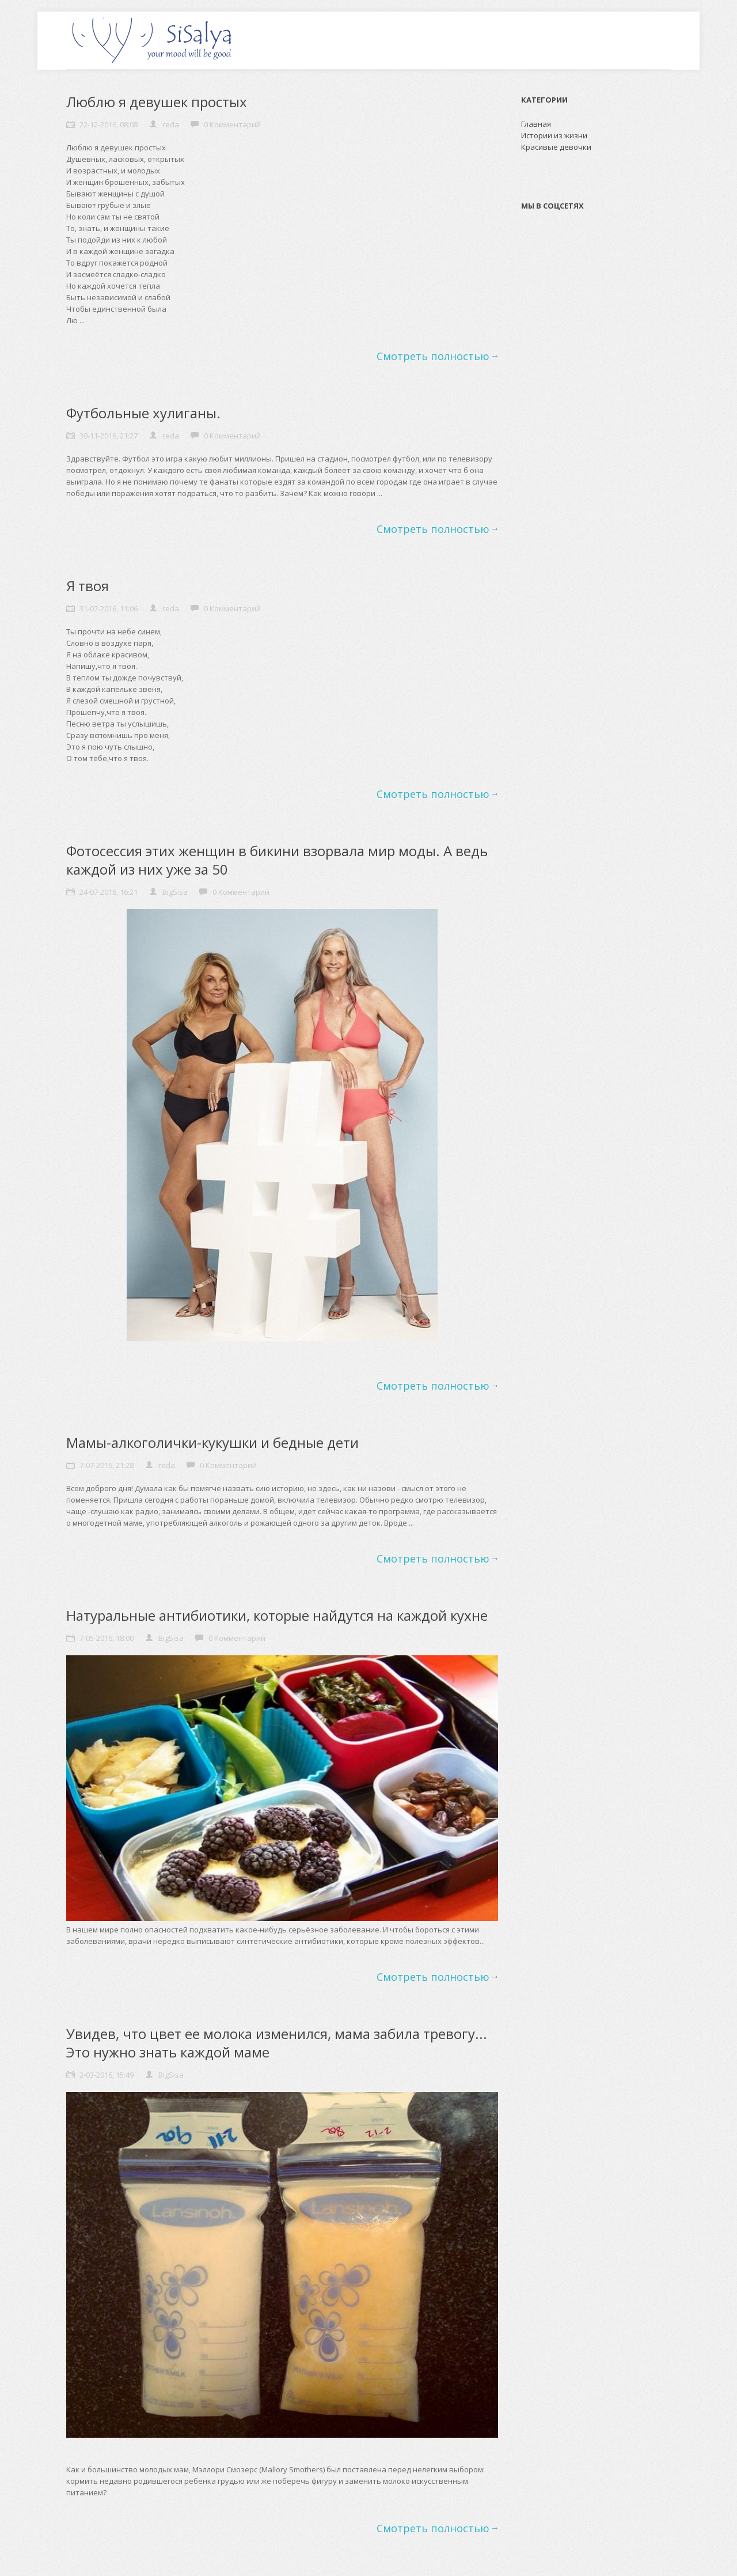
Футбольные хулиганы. (143, 412)
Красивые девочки (556, 147)
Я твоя (87, 585)
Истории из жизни (554, 135)
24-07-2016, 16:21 (108, 892)
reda (170, 124)
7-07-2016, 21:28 (106, 1465)
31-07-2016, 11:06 (108, 608)
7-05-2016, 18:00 (106, 1638)
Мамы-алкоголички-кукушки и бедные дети (212, 1442)
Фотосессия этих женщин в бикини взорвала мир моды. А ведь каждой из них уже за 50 (277, 860)
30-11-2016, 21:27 (108, 435)
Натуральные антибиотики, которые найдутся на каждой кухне (277, 1615)
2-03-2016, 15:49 (106, 2075)
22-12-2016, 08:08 (108, 124)
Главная (536, 124)
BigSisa (175, 892)
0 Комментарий (232, 124)
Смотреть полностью (433, 356)
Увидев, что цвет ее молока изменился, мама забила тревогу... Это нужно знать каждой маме (276, 2042)
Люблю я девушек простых (156, 101)
